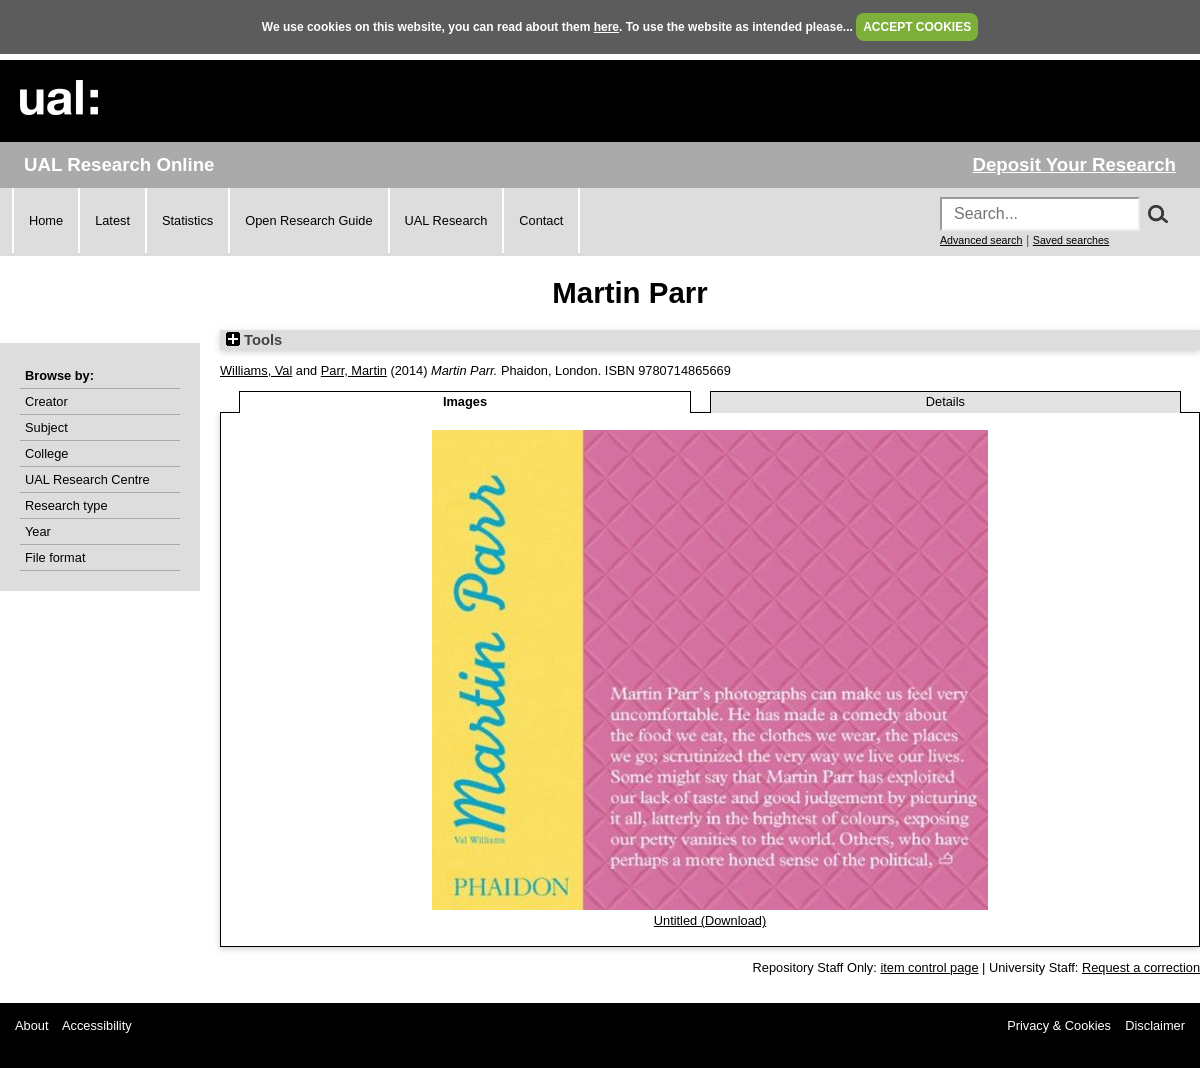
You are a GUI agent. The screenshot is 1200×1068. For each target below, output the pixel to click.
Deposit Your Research (1074, 164)
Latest (112, 220)
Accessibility (97, 1025)
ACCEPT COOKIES (917, 27)
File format (55, 557)
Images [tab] (465, 401)
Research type (66, 505)
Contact (541, 220)
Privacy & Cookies (1059, 1025)
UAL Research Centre (87, 479)
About (31, 1025)
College (46, 453)
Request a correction (1141, 967)
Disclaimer (1155, 1025)
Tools (254, 340)
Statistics (187, 220)
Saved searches (1071, 240)
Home (46, 220)
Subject (46, 427)
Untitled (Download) (710, 920)
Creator (46, 401)
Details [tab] (945, 401)
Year (38, 531)
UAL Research (446, 220)
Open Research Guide (308, 220)
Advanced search (981, 240)
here (606, 27)
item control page (929, 967)
